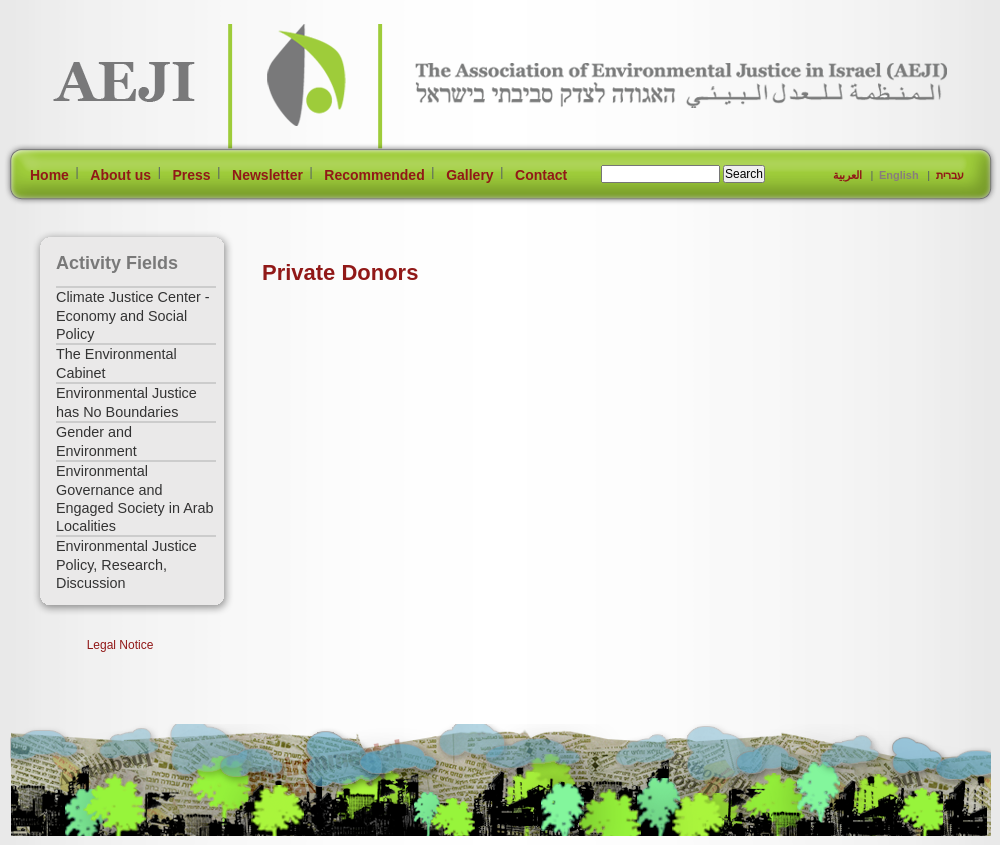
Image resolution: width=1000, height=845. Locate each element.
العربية (847, 175)
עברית (950, 175)
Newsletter (267, 175)
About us (120, 175)
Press (191, 175)
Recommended (374, 175)
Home (49, 175)
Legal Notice (120, 645)
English (899, 175)
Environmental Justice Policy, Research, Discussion (126, 564)
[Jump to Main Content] (73, 835)
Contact (541, 175)
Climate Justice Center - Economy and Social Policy (133, 315)
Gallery (469, 175)
